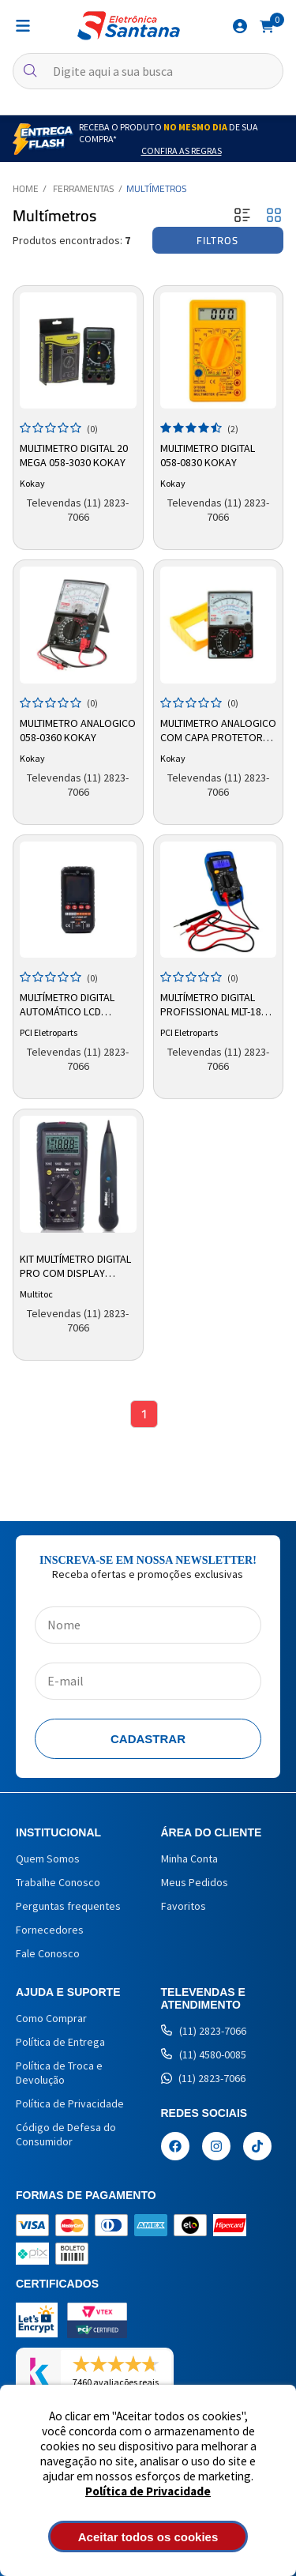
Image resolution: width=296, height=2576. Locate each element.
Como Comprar (51, 2018)
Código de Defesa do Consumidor (66, 2134)
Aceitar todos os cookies (148, 2537)
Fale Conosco (48, 1953)
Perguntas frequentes (68, 1906)
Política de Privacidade (148, 2491)
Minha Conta (189, 1858)
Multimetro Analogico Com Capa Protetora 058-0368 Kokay (218, 731)
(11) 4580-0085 (203, 2054)
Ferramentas (83, 188)
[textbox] (148, 71)
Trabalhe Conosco (58, 1882)
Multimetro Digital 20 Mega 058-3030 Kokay (74, 455)
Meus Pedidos (194, 1882)
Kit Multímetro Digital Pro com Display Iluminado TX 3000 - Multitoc (75, 1267)
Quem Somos (48, 1858)
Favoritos (183, 1906)
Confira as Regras (181, 150)
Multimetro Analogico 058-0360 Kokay (78, 730)
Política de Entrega (60, 2042)
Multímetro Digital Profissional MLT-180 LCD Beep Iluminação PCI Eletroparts (213, 1005)
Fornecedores (50, 1930)
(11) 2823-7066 (203, 2031)
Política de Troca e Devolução (59, 2072)
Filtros (217, 240)
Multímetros (156, 188)
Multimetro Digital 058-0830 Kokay (207, 455)
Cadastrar (148, 1739)
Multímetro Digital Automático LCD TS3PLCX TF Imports (68, 1005)
